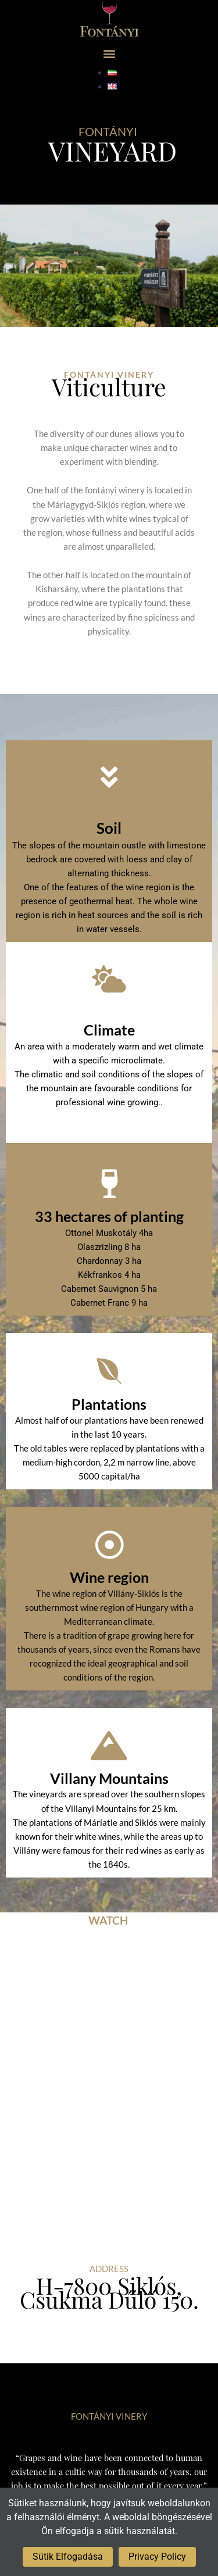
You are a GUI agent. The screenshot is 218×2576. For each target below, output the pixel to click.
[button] (109, 53)
